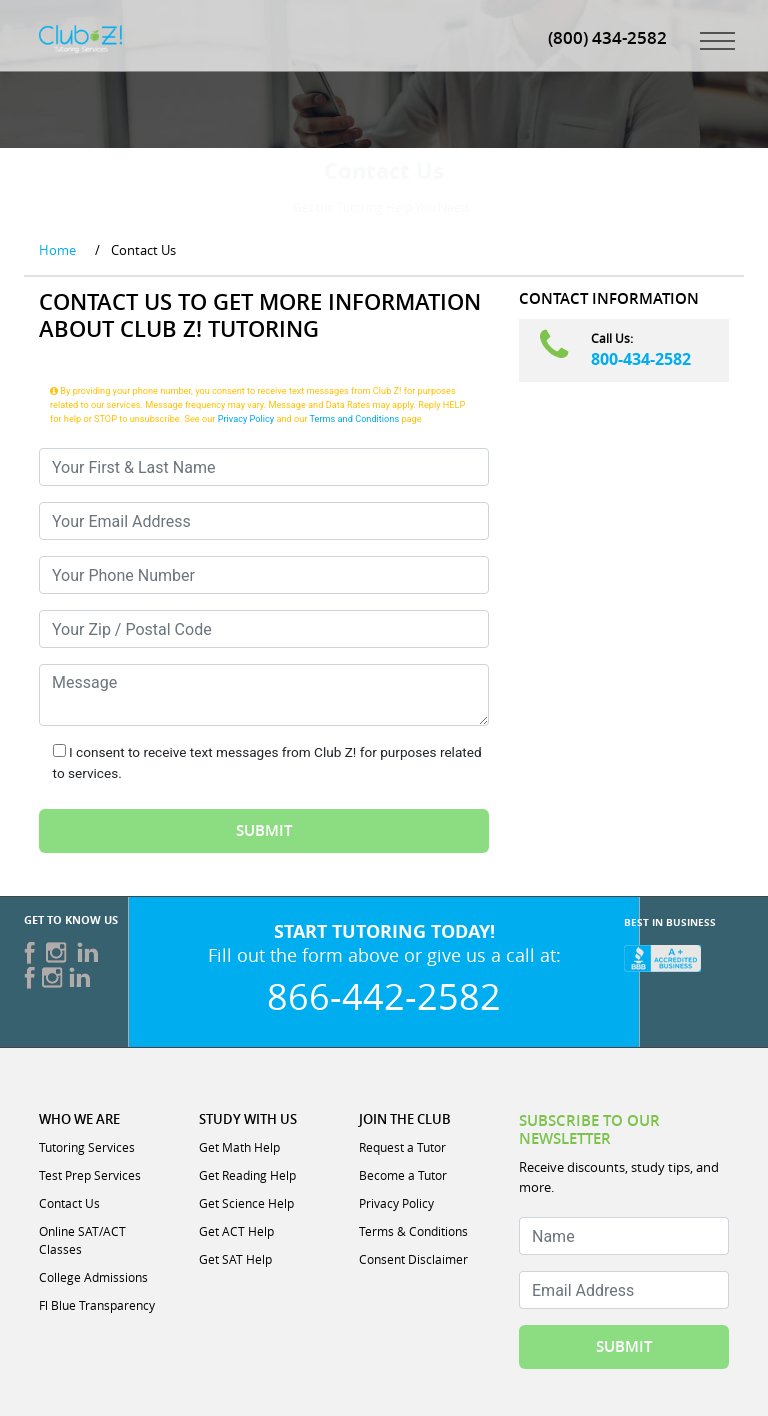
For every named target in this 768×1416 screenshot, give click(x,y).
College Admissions (93, 1277)
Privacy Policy (246, 418)
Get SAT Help (235, 1259)
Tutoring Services (87, 1147)
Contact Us (69, 1203)
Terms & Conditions (413, 1231)
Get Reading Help (247, 1175)
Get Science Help (246, 1203)
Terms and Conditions (355, 418)
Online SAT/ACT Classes (82, 1240)
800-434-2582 (641, 359)
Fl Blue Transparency (97, 1305)
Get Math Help (239, 1147)
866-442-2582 (384, 996)
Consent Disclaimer (413, 1259)
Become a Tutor (403, 1175)
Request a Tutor (402, 1147)
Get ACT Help (236, 1231)
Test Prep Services (90, 1175)
